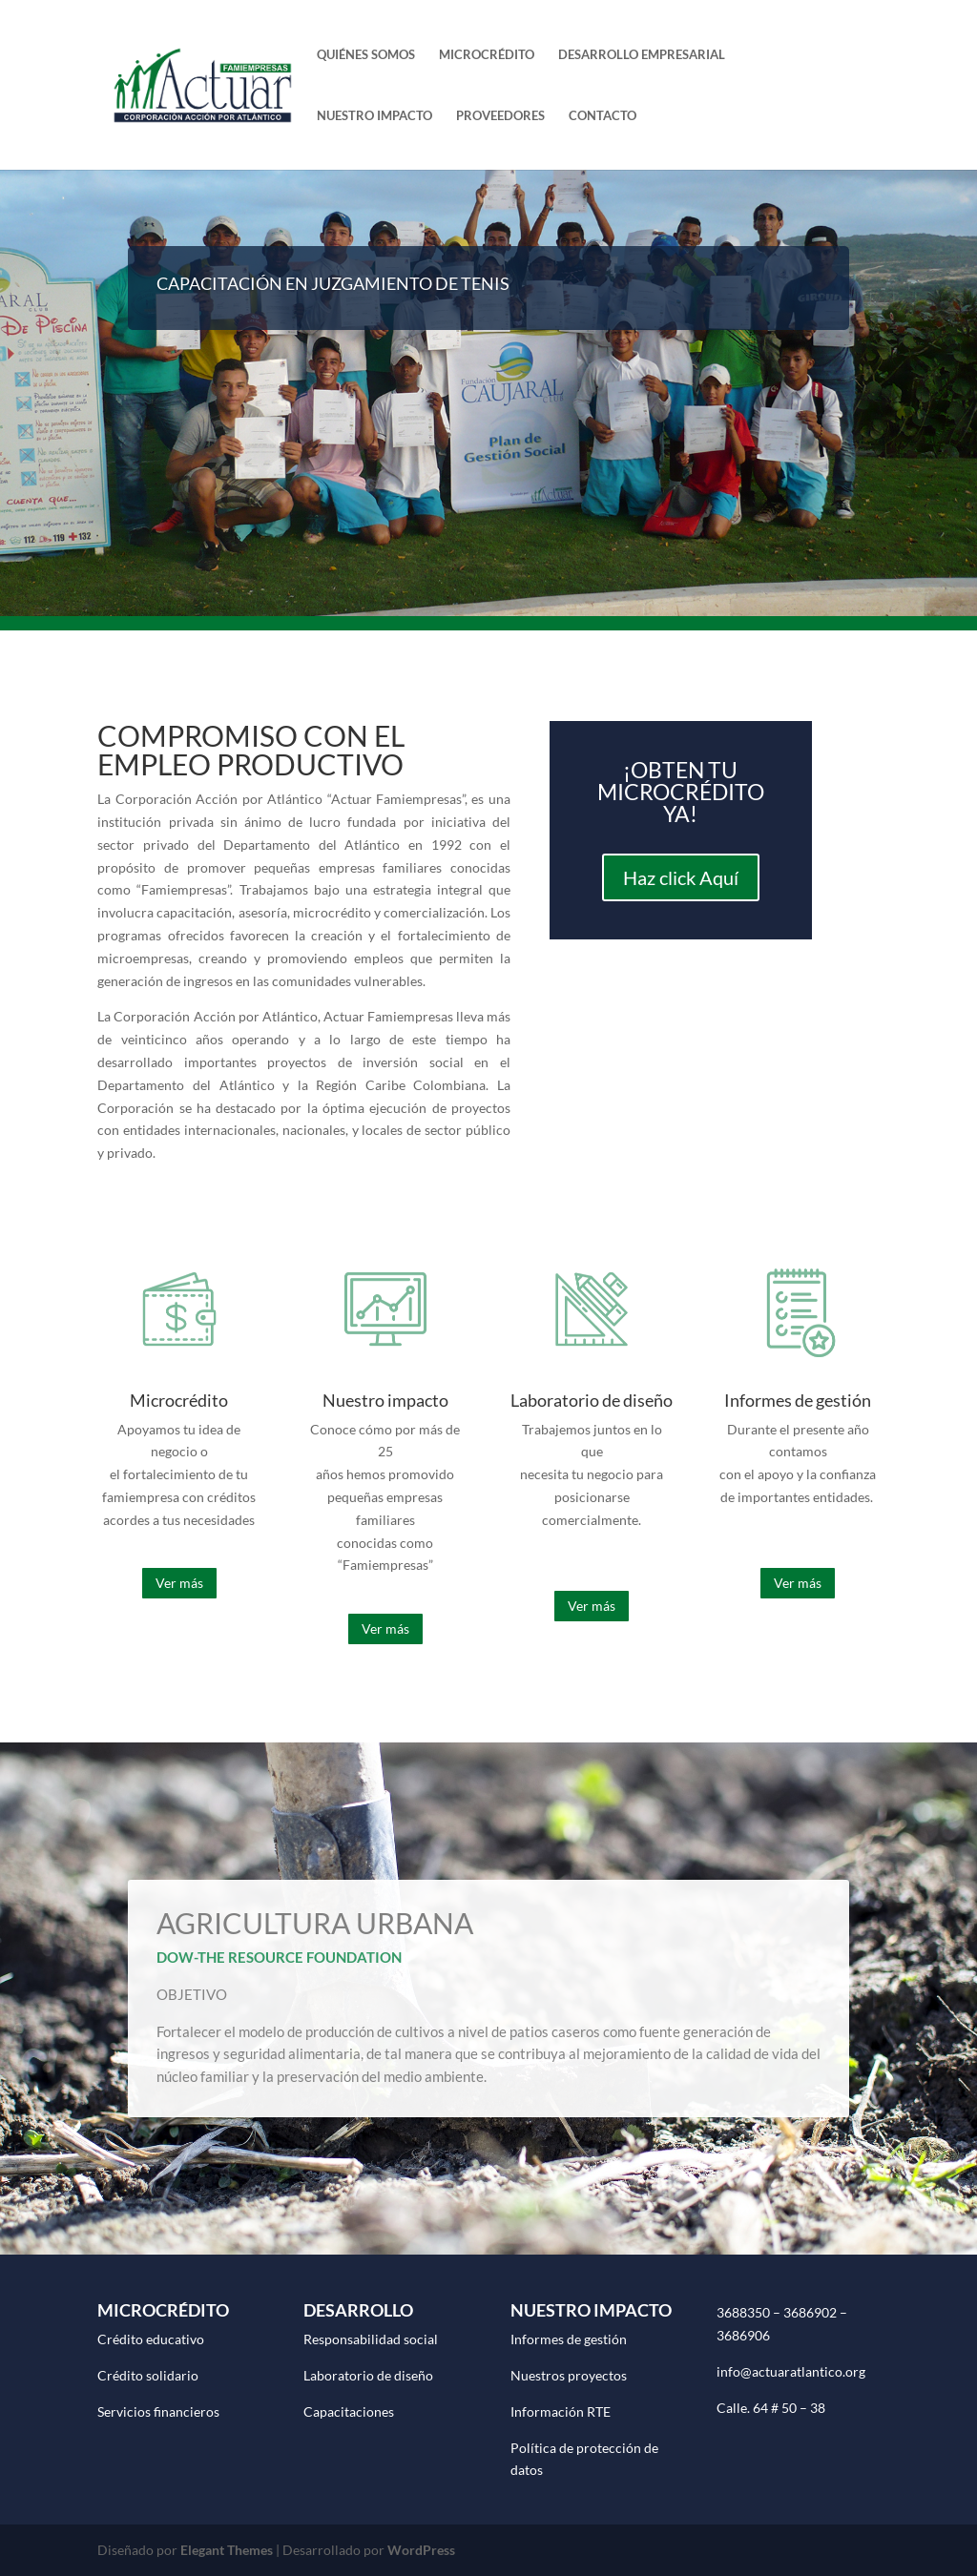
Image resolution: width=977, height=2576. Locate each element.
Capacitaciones (348, 2411)
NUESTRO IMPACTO (374, 116)
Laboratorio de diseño (368, 2375)
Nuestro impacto (385, 1400)
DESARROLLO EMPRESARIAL (641, 55)
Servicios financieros (158, 2411)
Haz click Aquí (680, 877)
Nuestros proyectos (568, 2375)
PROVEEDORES (500, 116)
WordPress (421, 2550)
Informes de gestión (568, 2339)
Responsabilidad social (370, 2339)
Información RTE (560, 2411)
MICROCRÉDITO (486, 55)
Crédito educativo (150, 2339)
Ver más (179, 1583)
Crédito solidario (147, 2375)
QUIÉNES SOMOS (366, 55)
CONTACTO (602, 116)
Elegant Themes (226, 2550)
